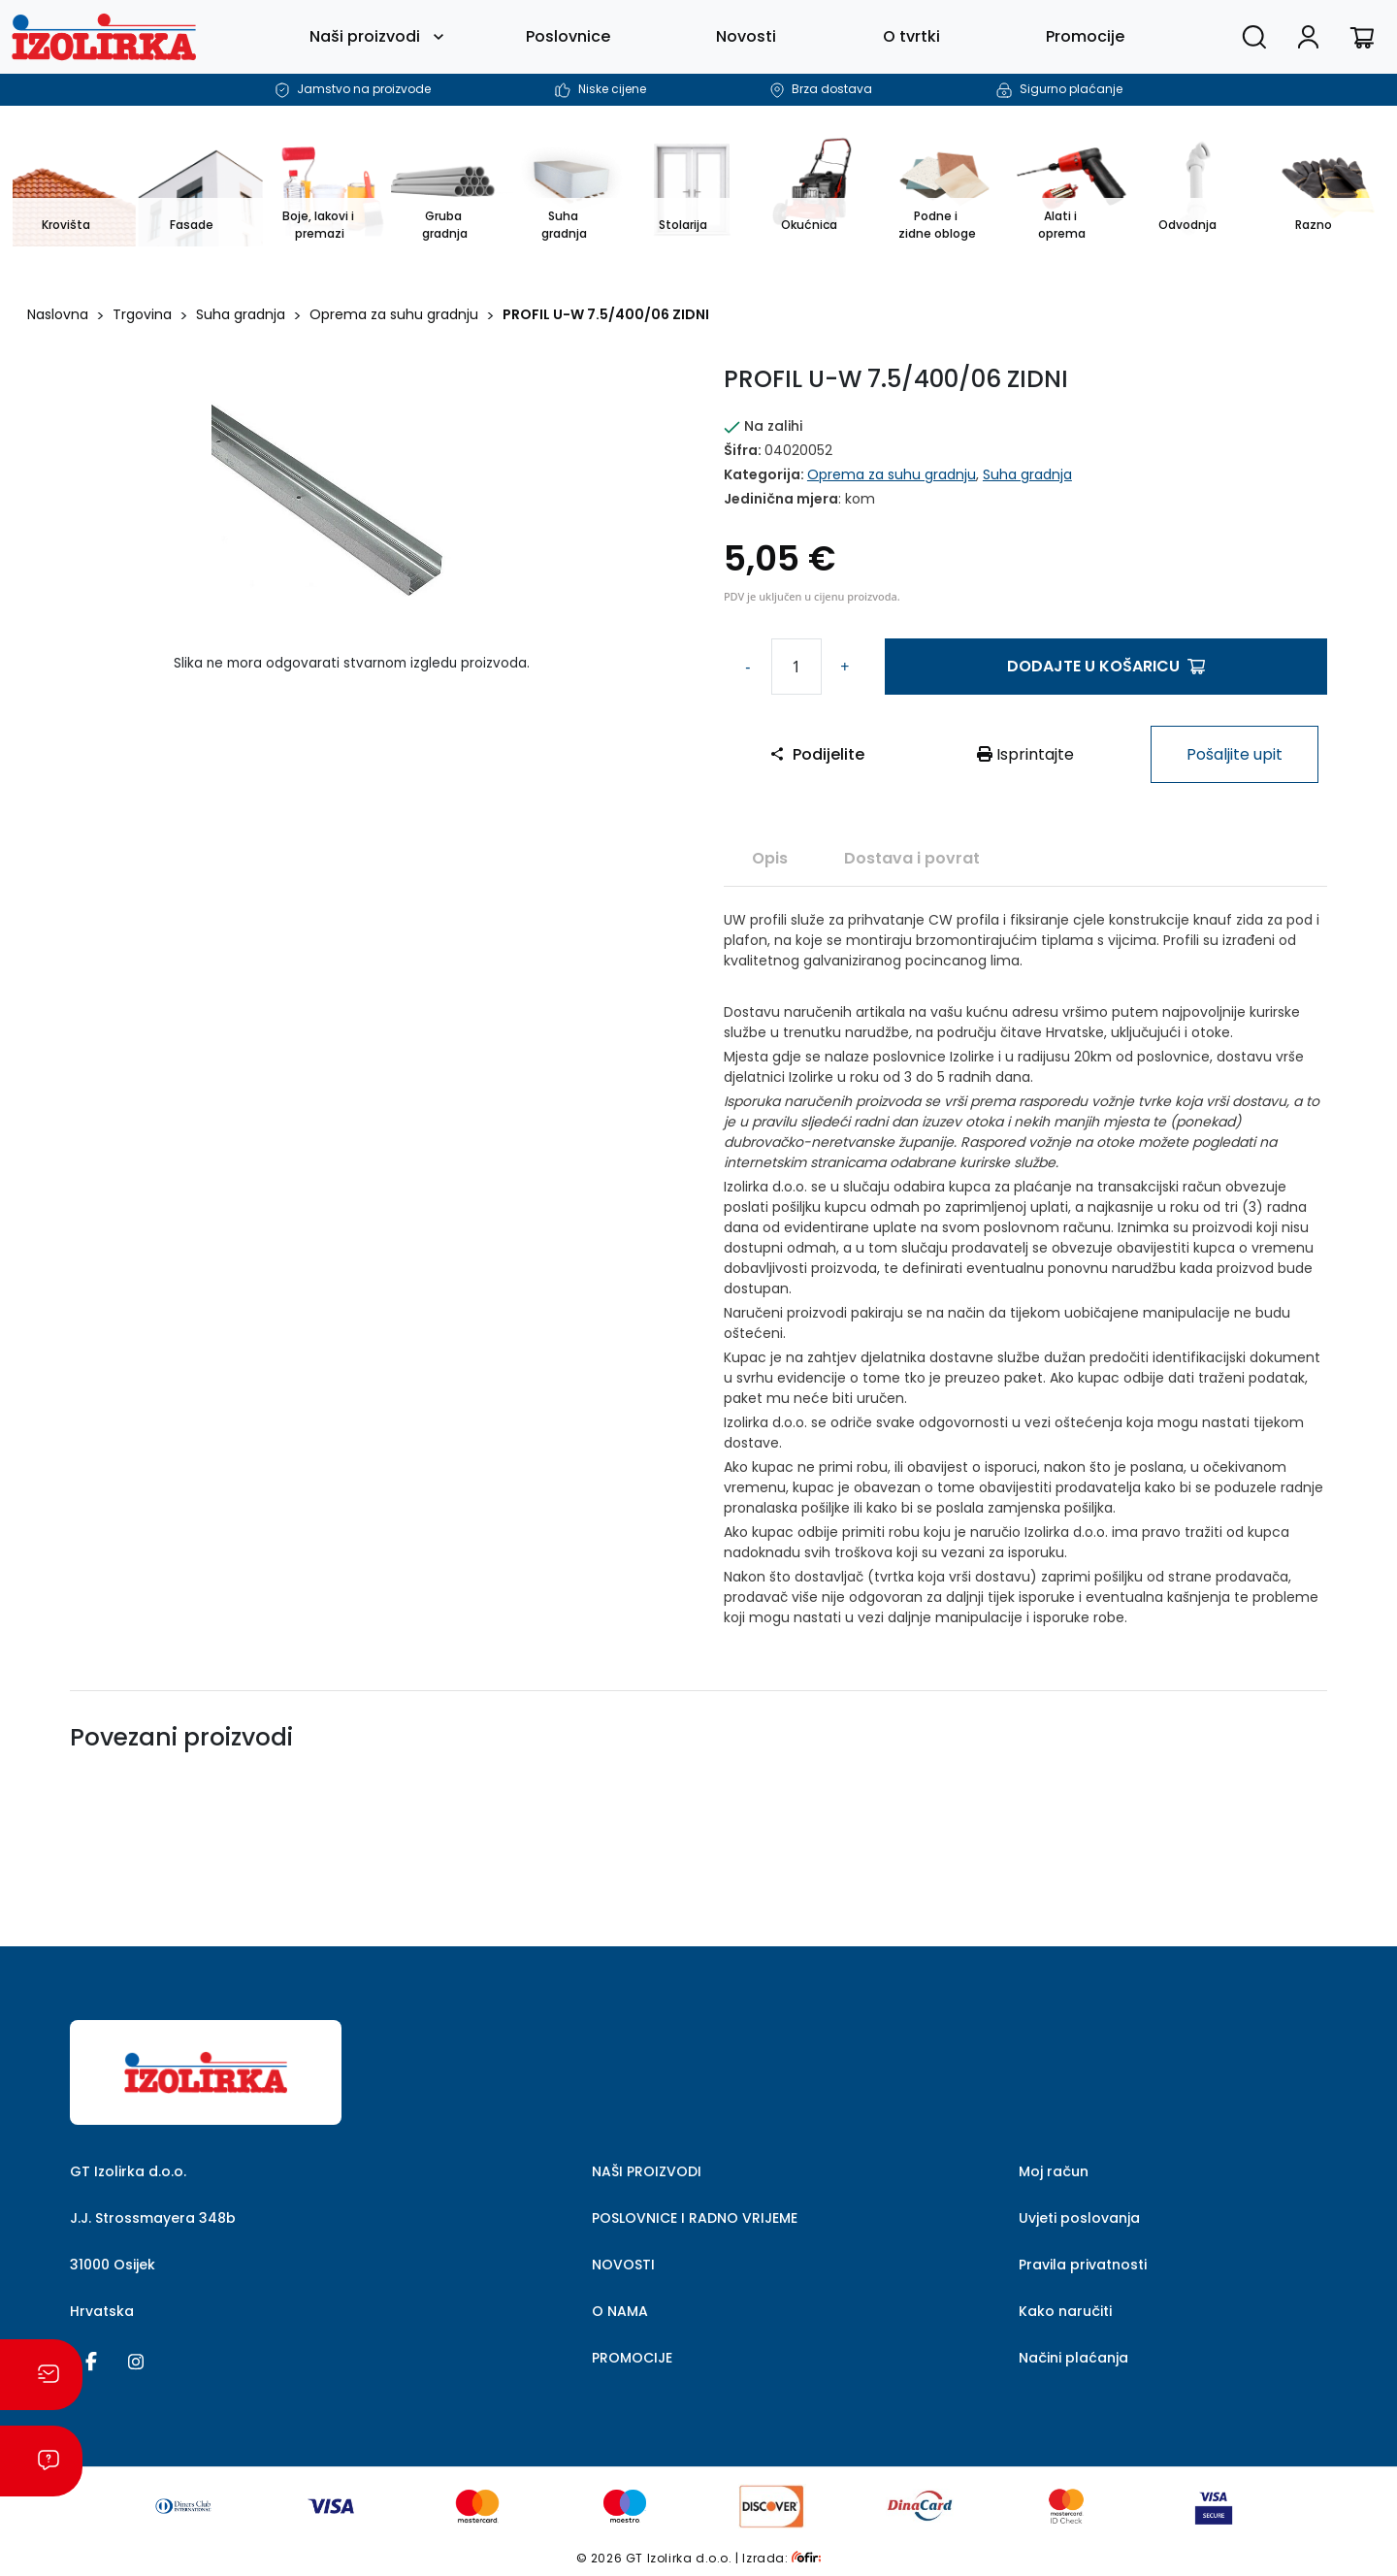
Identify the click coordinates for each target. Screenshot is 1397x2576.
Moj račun (1053, 2171)
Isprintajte (1025, 754)
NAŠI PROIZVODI (646, 2171)
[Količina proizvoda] (796, 666)
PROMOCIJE (632, 2357)
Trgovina (142, 314)
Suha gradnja (240, 314)
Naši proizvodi (364, 36)
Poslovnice (568, 36)
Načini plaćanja (1073, 2357)
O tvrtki (911, 36)
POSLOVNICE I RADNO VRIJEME (694, 2218)
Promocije (1085, 36)
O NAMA (620, 2311)
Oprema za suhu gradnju (393, 314)
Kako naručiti (1065, 2311)
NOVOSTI (623, 2264)
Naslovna (57, 314)
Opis (770, 858)
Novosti (746, 36)
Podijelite (816, 754)
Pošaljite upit (1234, 754)
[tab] (770, 858)
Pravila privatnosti (1083, 2264)
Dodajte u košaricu (1106, 666)
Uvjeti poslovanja (1079, 2218)
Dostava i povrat (912, 858)
